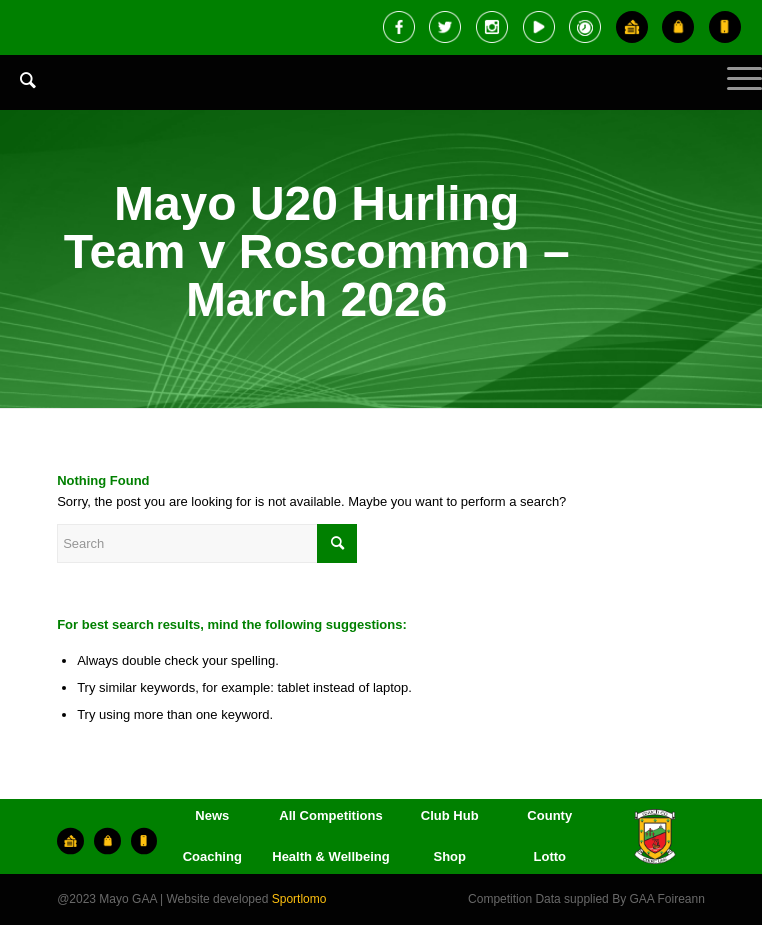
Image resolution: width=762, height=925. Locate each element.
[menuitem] (18, 95)
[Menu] (734, 95)
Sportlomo (299, 899)
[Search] (18, 80)
